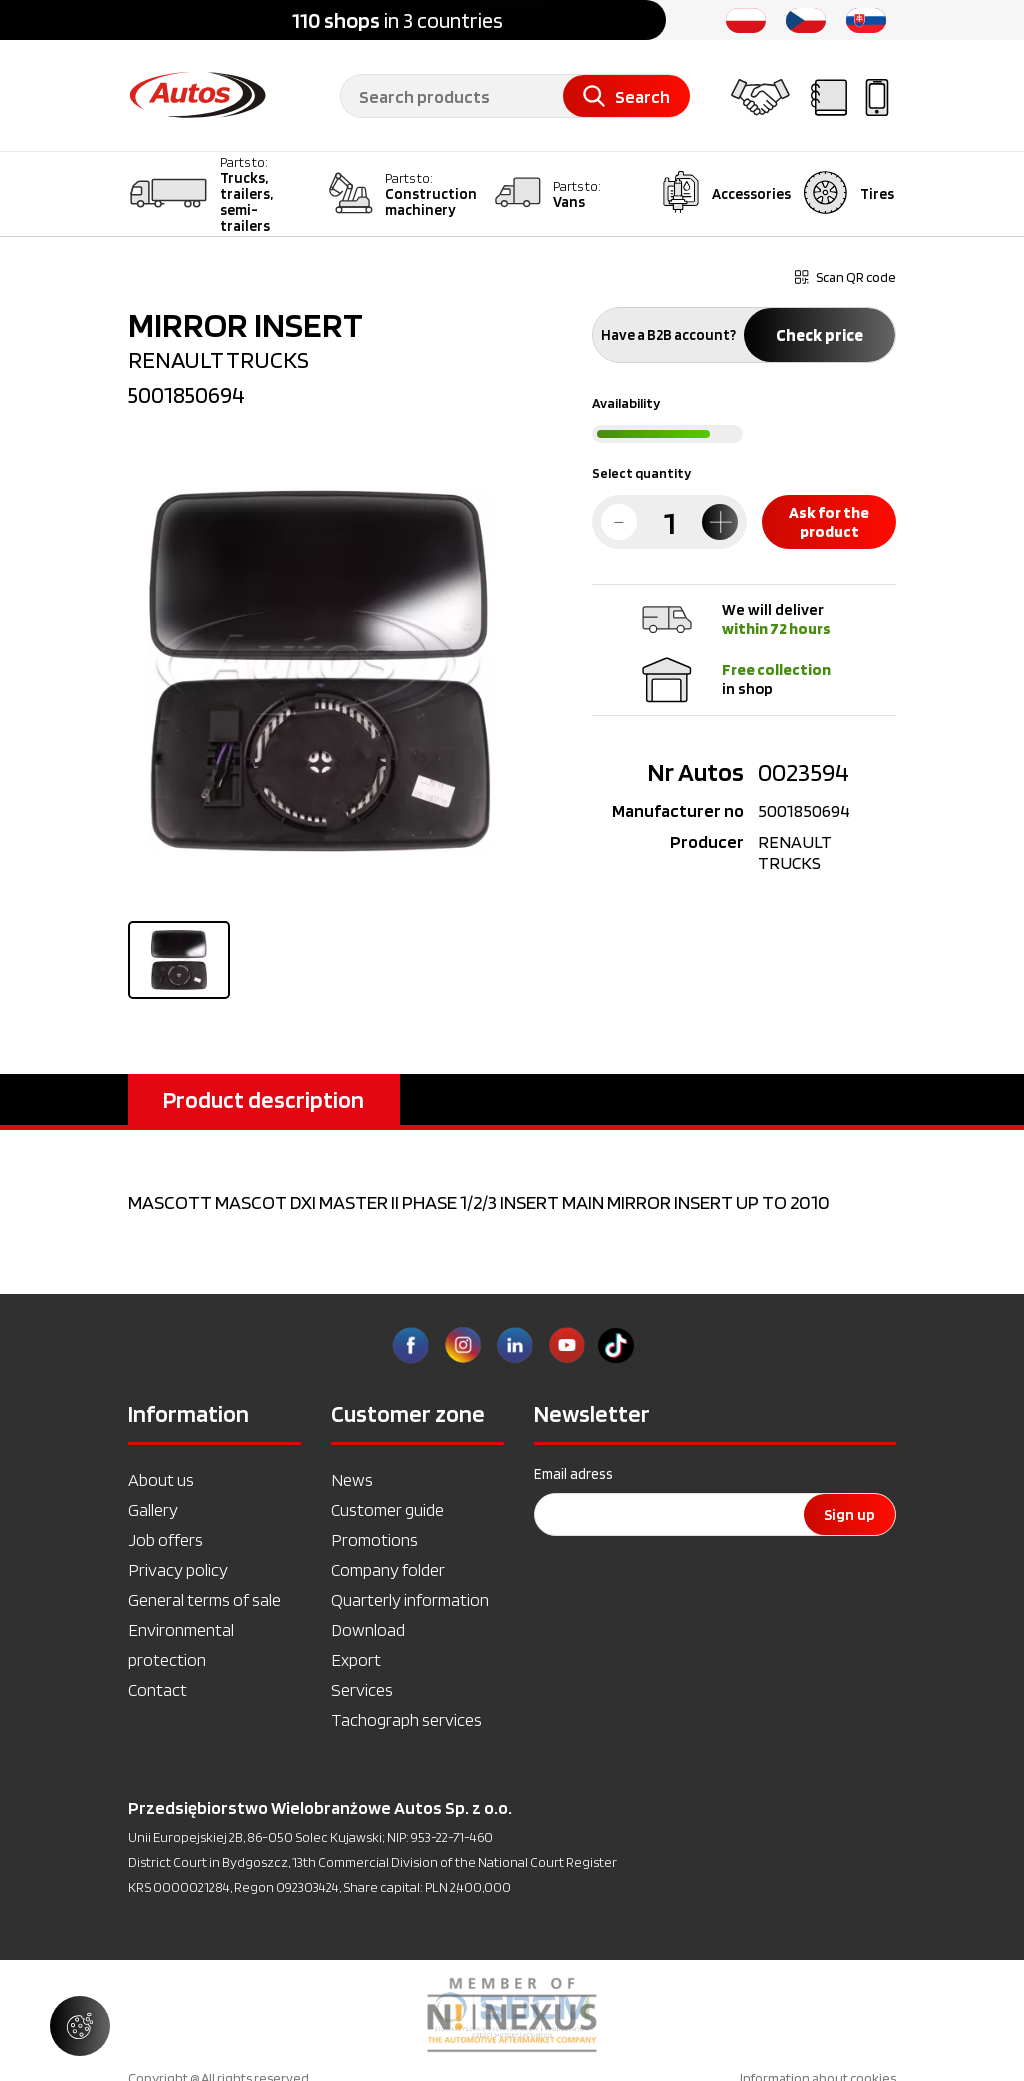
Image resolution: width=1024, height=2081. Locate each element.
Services (362, 1689)
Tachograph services (406, 1719)
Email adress (573, 1474)
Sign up (849, 1514)
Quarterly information (410, 1599)
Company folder (388, 1569)
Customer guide (387, 1509)
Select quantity (641, 473)
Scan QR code (845, 277)
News (352, 1479)
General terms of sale (204, 1599)
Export (356, 1659)
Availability (626, 403)
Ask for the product (829, 522)
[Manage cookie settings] (80, 2026)
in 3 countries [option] (397, 20)
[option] (512, 2015)
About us (161, 1479)
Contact (157, 1689)
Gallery (153, 1509)
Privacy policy (178, 1569)
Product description (263, 1099)
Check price (819, 335)
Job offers (165, 1539)
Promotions (374, 1539)
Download (368, 1629)
